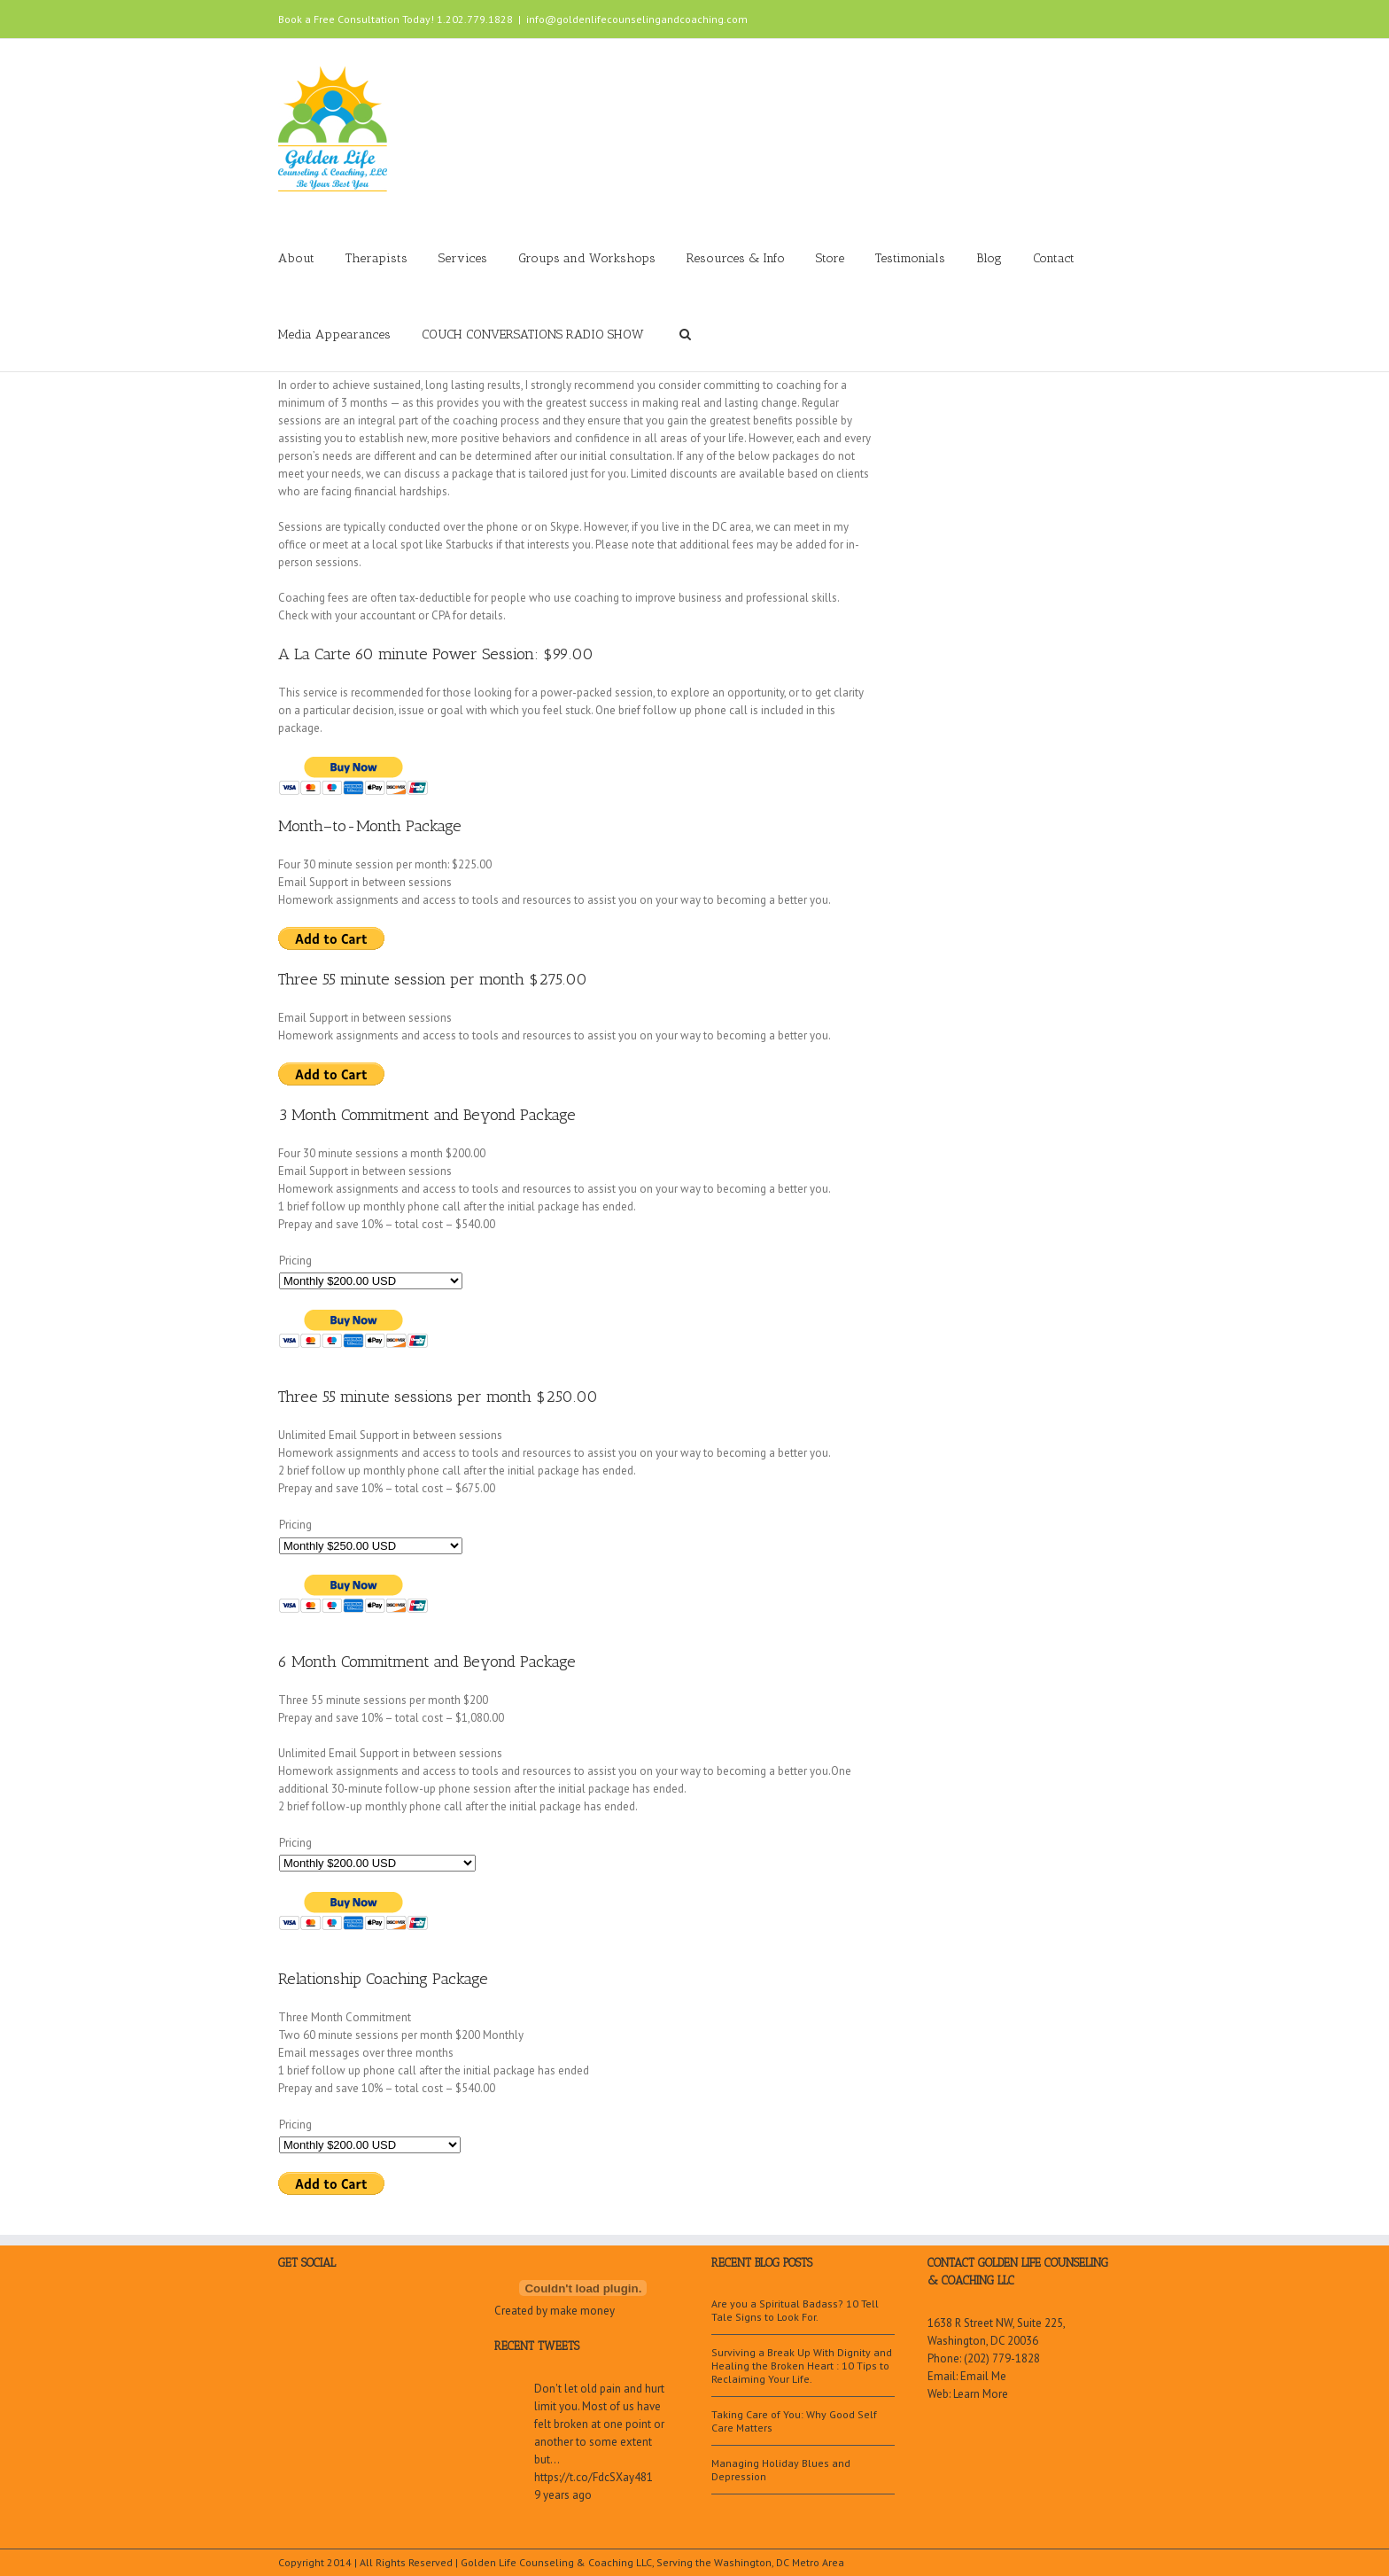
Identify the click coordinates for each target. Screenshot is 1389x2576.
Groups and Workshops (587, 258)
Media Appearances (334, 334)
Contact (1054, 258)
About (296, 258)
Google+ (978, 18)
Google (342, 2315)
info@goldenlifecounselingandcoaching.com (637, 19)
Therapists (376, 258)
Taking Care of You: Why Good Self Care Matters (794, 2421)
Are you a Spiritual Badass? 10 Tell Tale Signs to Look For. (795, 2310)
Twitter (1079, 17)
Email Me (983, 2376)
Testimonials (910, 258)
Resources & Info (736, 258)
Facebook (1107, 17)
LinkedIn (1050, 15)
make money (582, 2310)
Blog (989, 258)
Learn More (980, 2393)
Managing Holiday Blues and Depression (780, 2469)
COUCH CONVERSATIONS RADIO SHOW (533, 334)
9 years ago (563, 2494)
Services (462, 258)
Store (830, 258)
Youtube (1015, 21)
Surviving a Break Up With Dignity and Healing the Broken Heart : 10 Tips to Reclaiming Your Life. (801, 2365)
